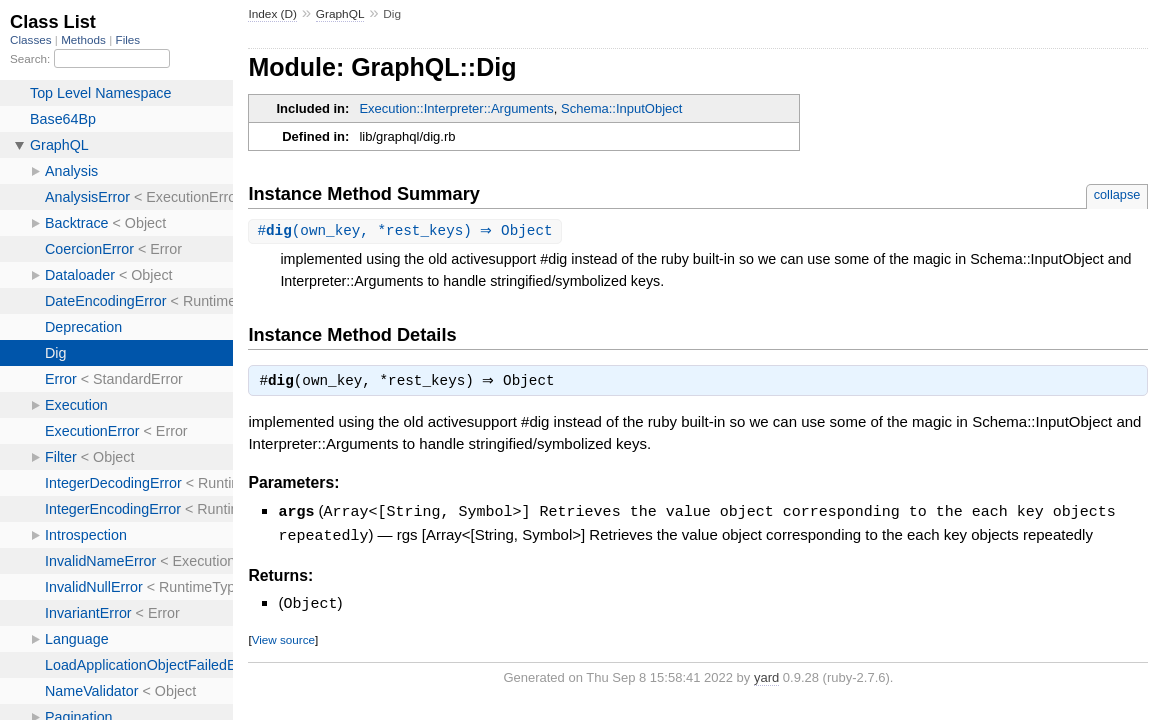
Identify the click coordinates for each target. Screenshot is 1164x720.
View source (283, 639)
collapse (1117, 194)
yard (766, 677)
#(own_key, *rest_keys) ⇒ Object (407, 231)
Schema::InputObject (621, 108)
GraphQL (340, 14)
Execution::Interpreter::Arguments (456, 108)
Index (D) (272, 14)
